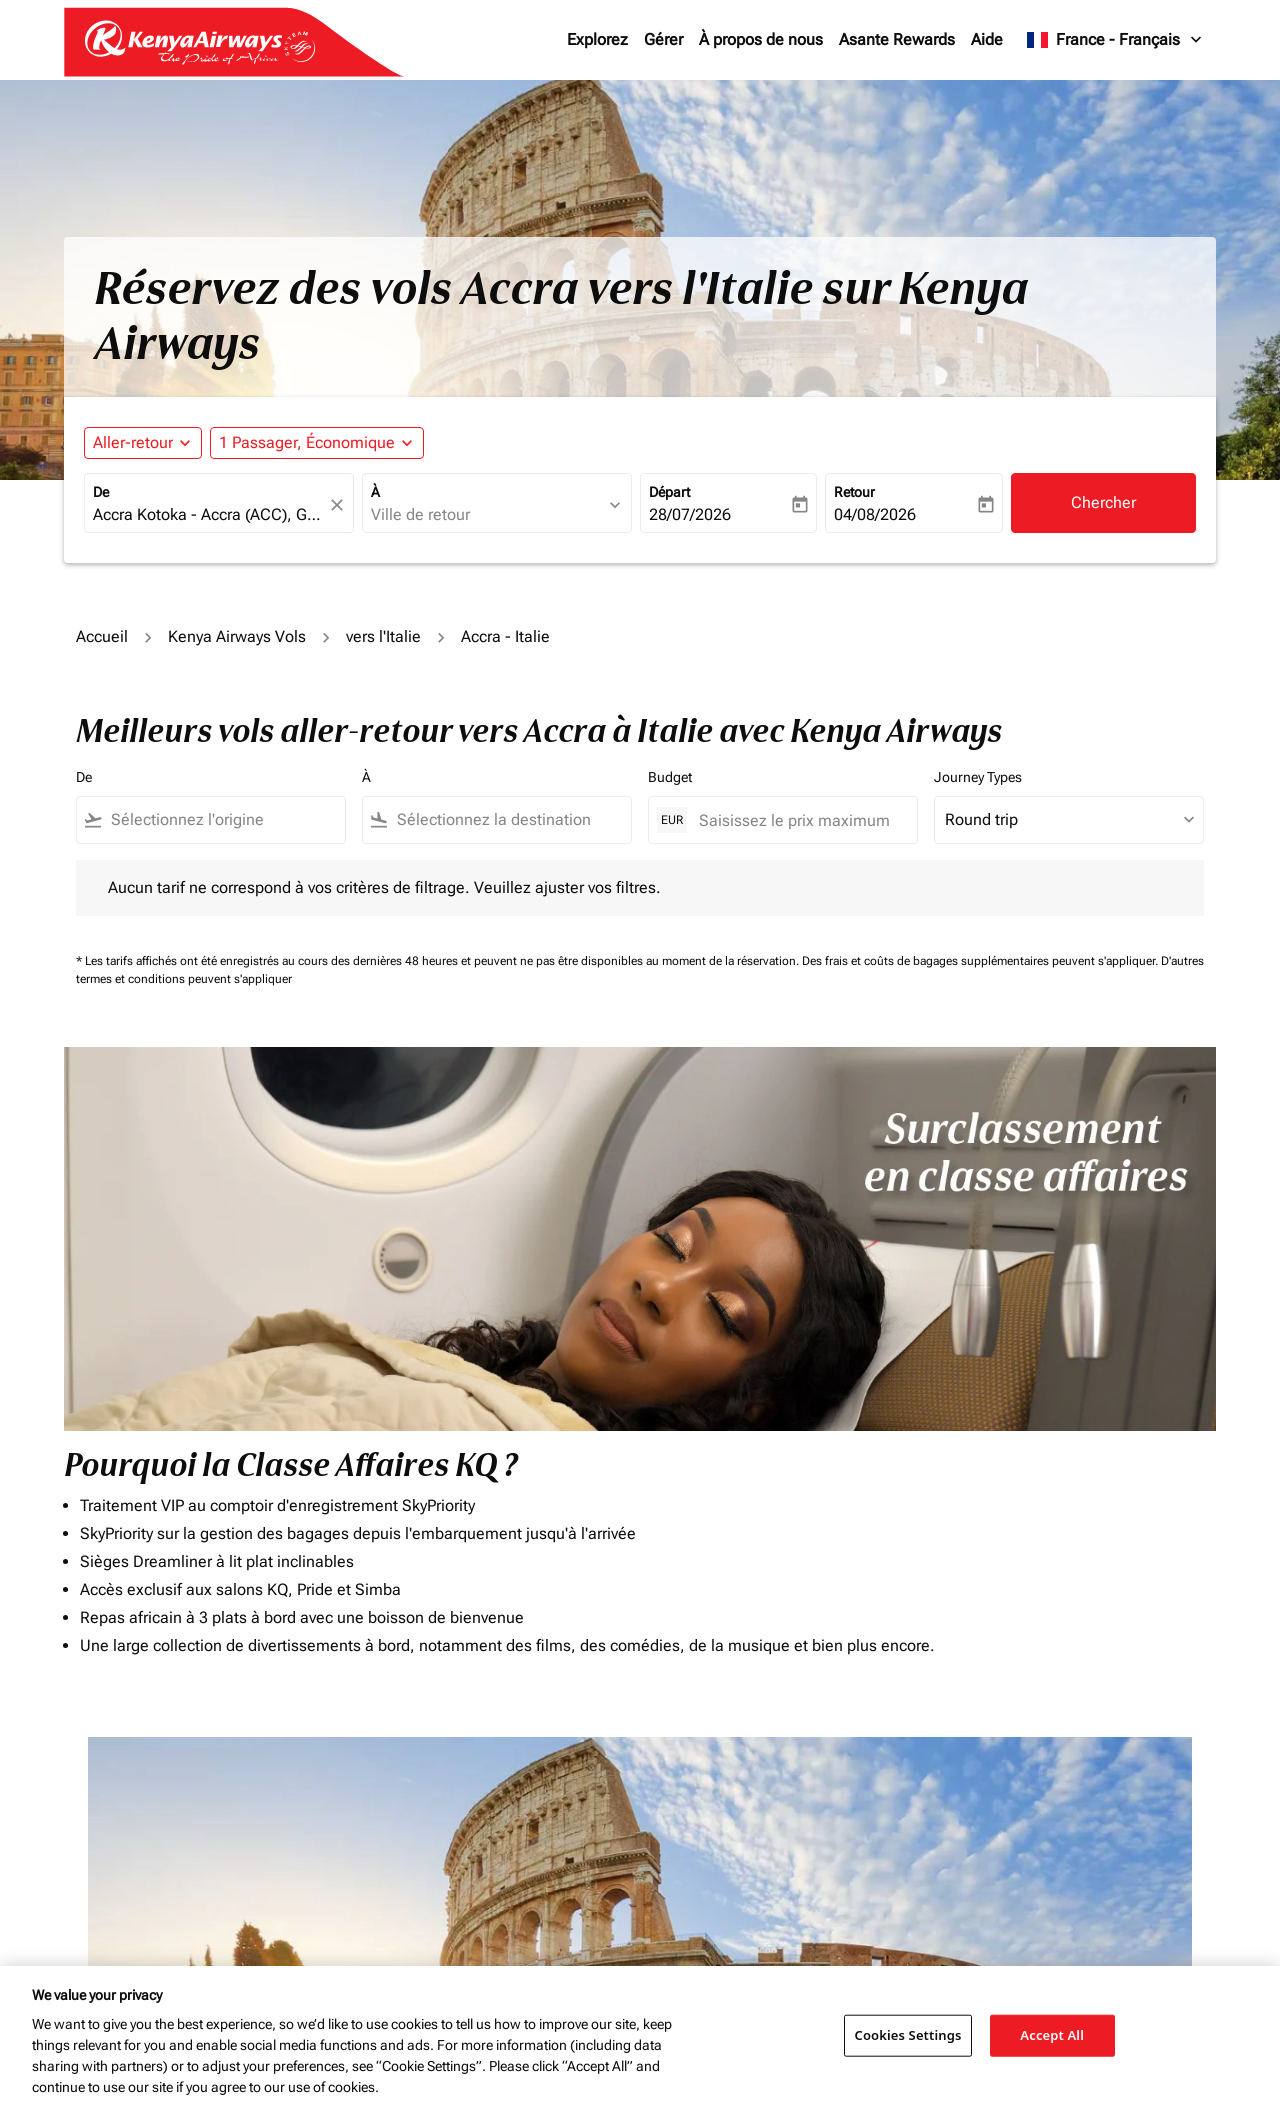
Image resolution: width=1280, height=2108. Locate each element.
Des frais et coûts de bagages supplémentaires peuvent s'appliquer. (981, 961)
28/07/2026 (690, 514)
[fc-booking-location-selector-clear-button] (340, 504)
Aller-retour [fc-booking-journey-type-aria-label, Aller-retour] (133, 442)
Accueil (102, 636)
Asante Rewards (897, 39)
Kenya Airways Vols (237, 636)
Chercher (1103, 502)
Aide (987, 39)
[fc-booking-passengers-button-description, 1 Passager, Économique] (307, 443)
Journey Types (978, 777)
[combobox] (209, 515)
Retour (854, 492)
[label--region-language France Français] (1115, 40)
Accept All (1052, 2035)
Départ (669, 492)
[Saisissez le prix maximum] (798, 820)
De (101, 492)
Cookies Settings (908, 2035)
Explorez (597, 39)
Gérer (663, 39)
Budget (670, 777)
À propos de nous (761, 39)
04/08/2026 (875, 514)
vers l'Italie (383, 636)
